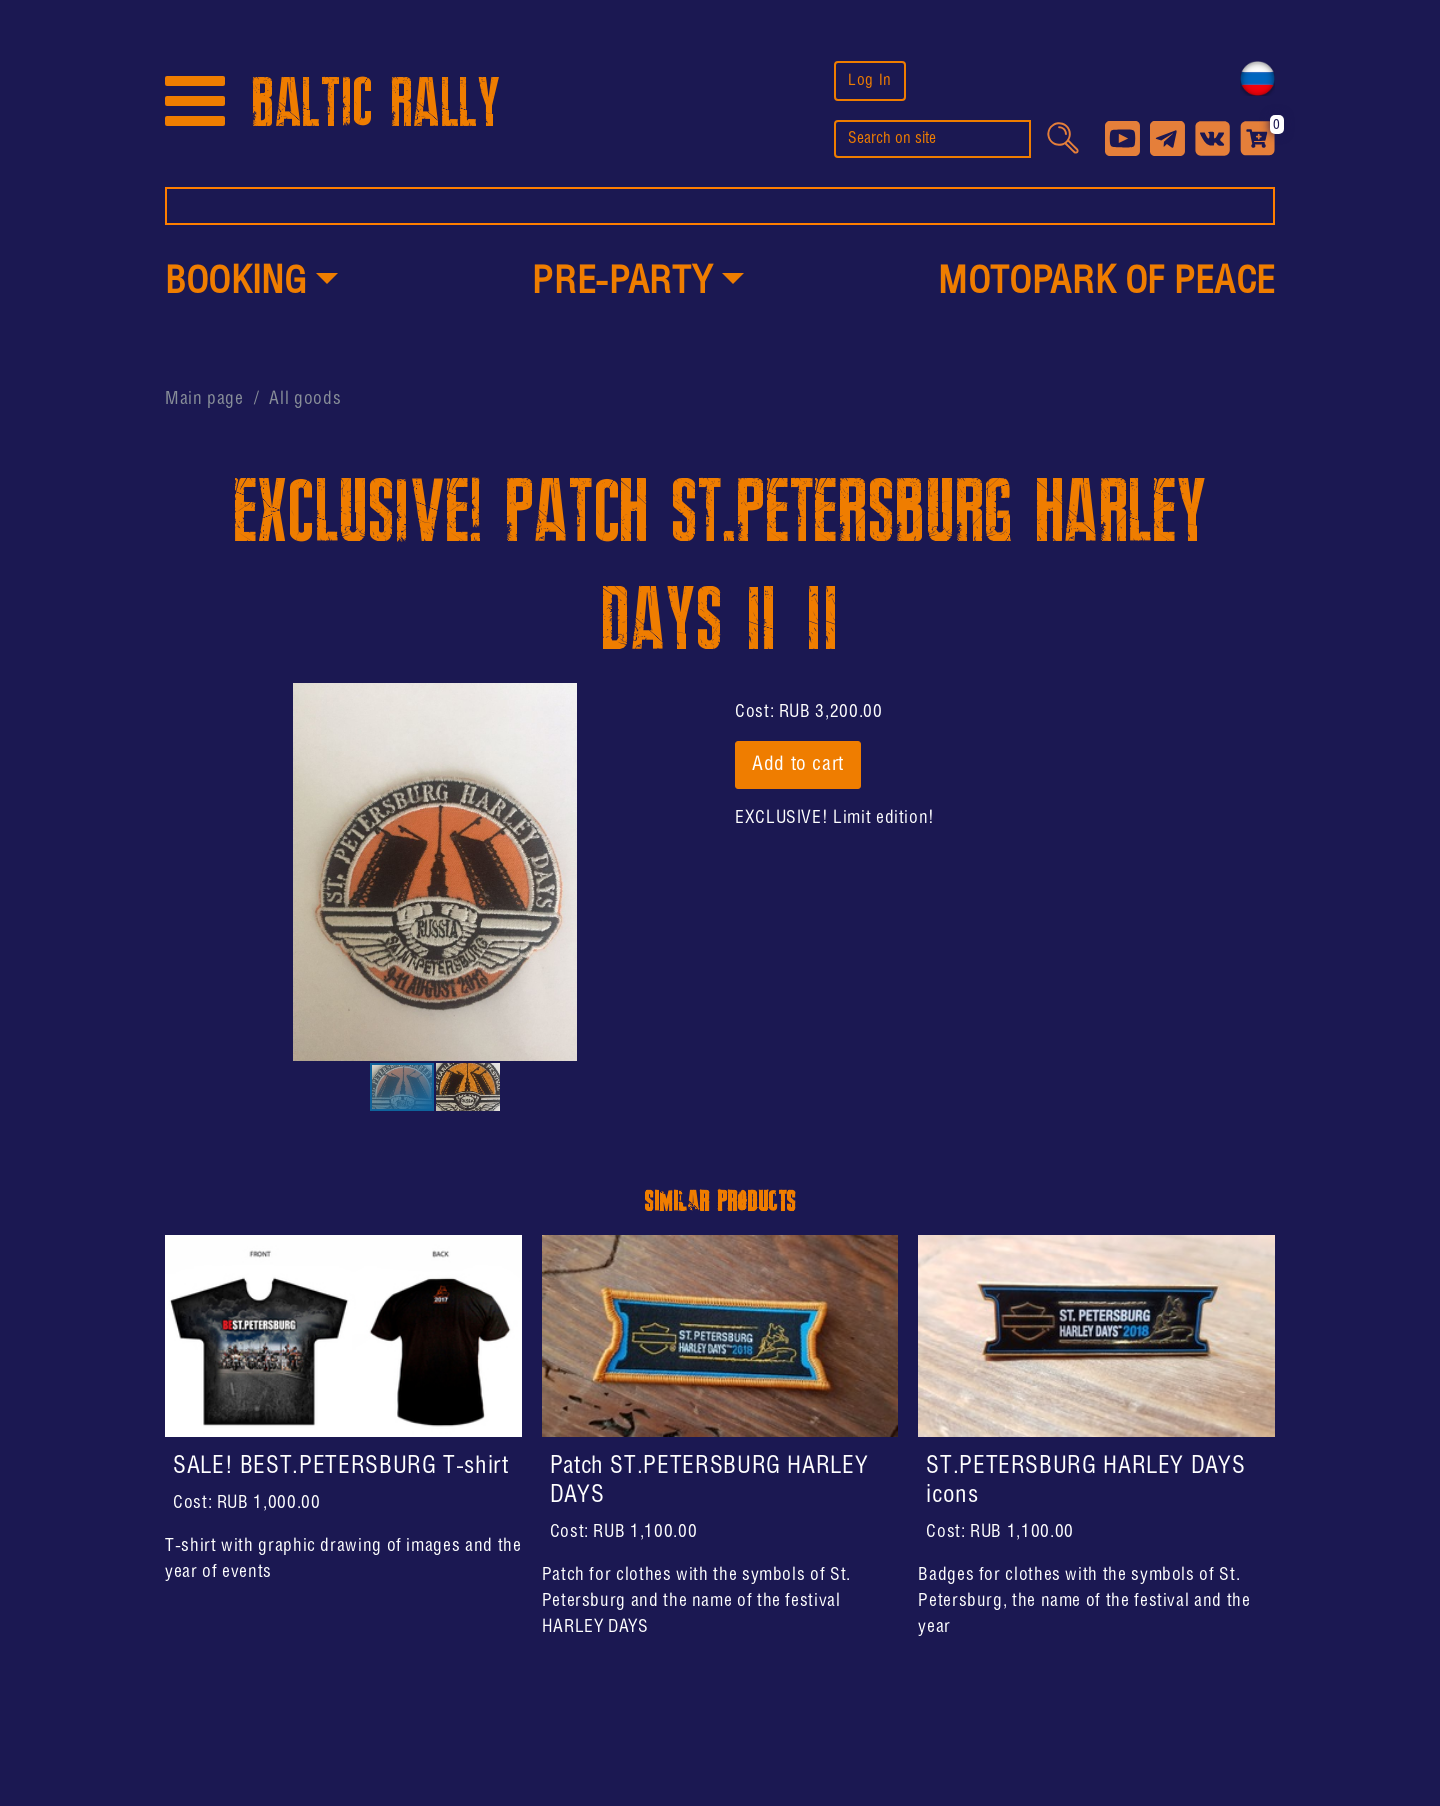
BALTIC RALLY (376, 103)
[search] (932, 139)
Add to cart (798, 765)
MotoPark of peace (1106, 283)
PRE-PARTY (622, 283)
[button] (251, 284)
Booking (235, 283)
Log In (870, 80)
